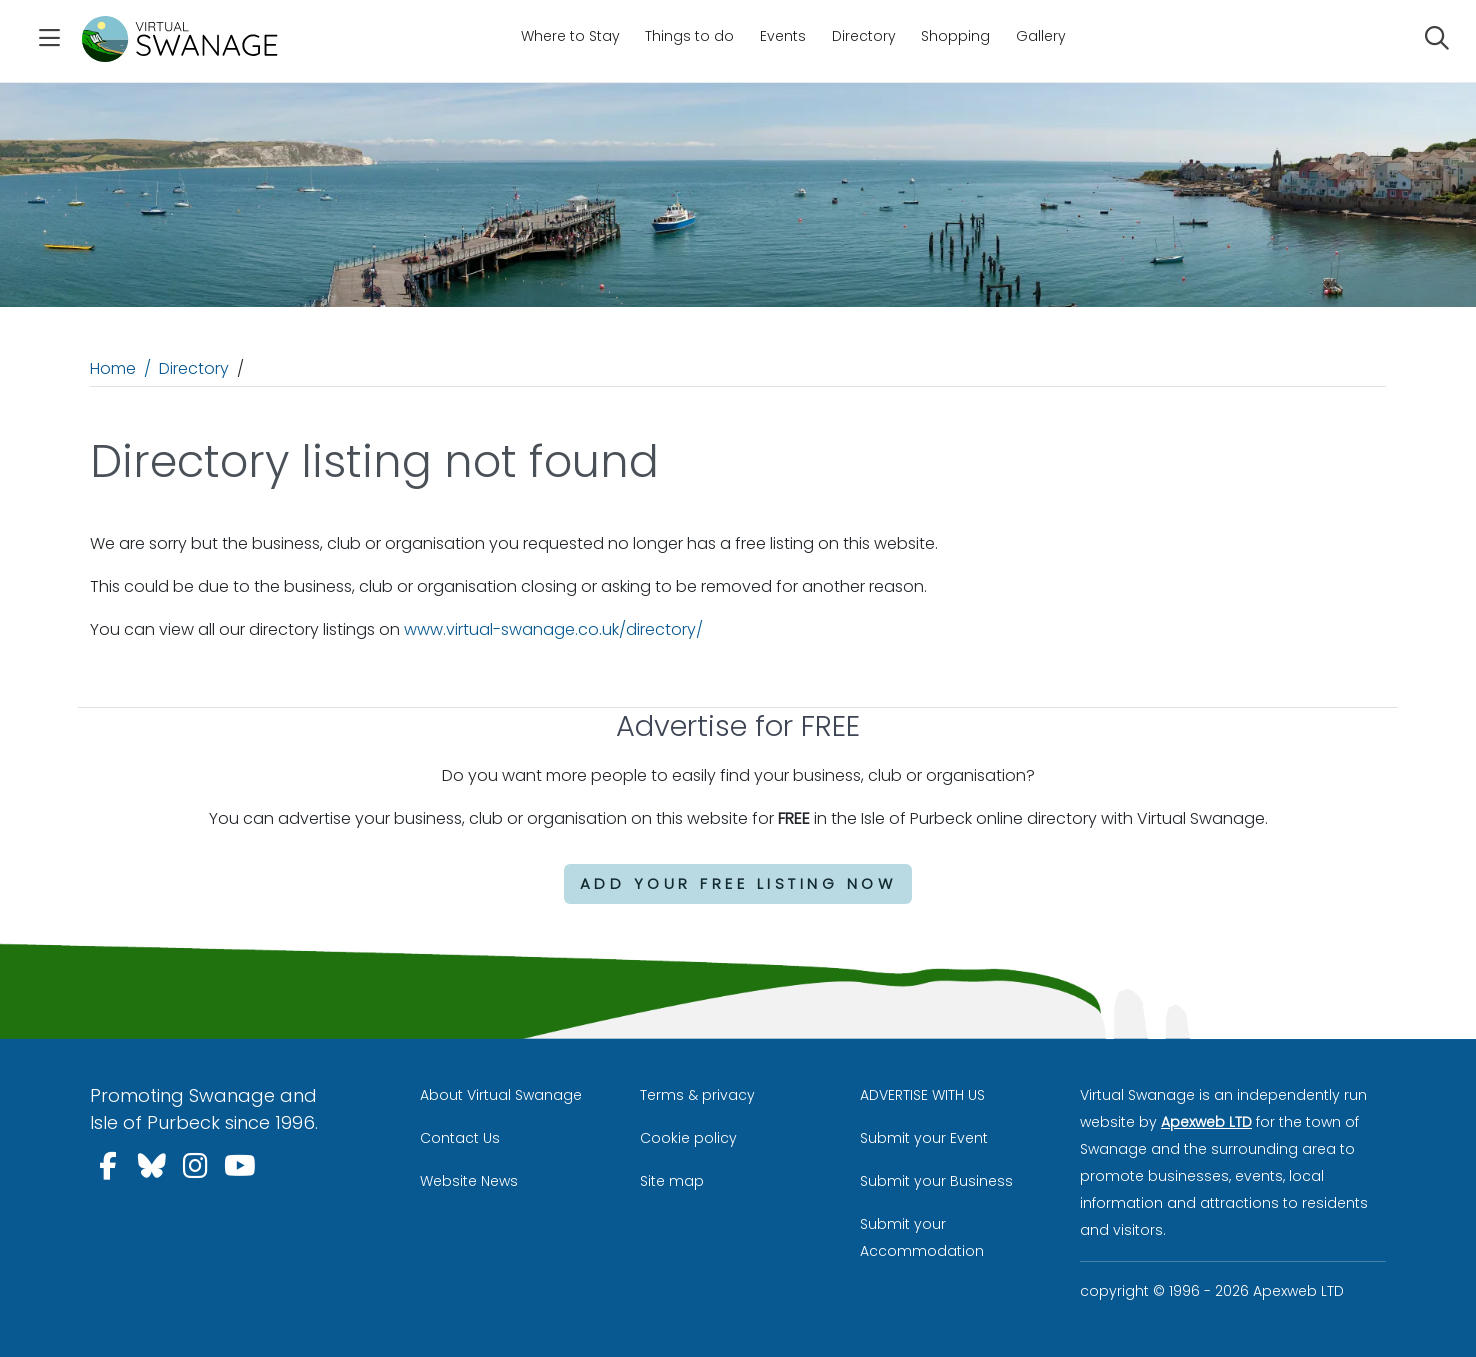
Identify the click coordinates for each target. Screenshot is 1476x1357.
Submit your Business (936, 1181)
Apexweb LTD (1206, 1122)
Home (113, 368)
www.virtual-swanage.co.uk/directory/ (553, 629)
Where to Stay (570, 36)
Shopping (955, 36)
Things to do (689, 36)
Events (783, 36)
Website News (469, 1181)
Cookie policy (688, 1138)
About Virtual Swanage (501, 1095)
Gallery (1041, 36)
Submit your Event (924, 1138)
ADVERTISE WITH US (922, 1095)
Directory (864, 36)
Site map (672, 1181)
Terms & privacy (697, 1095)
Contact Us (460, 1138)
